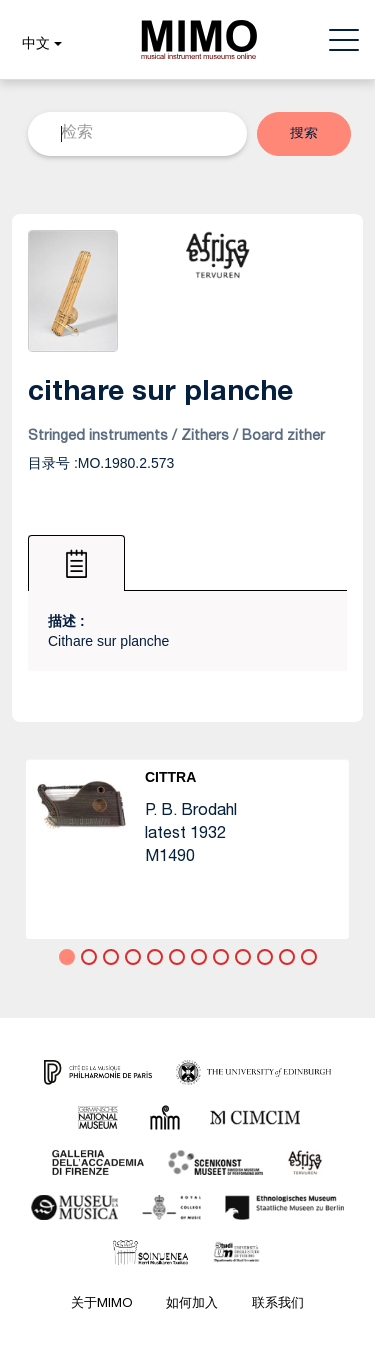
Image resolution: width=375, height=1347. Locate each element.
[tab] (76, 563)
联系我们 (278, 1304)
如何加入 (192, 1304)
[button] (39, 45)
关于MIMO (101, 1304)
